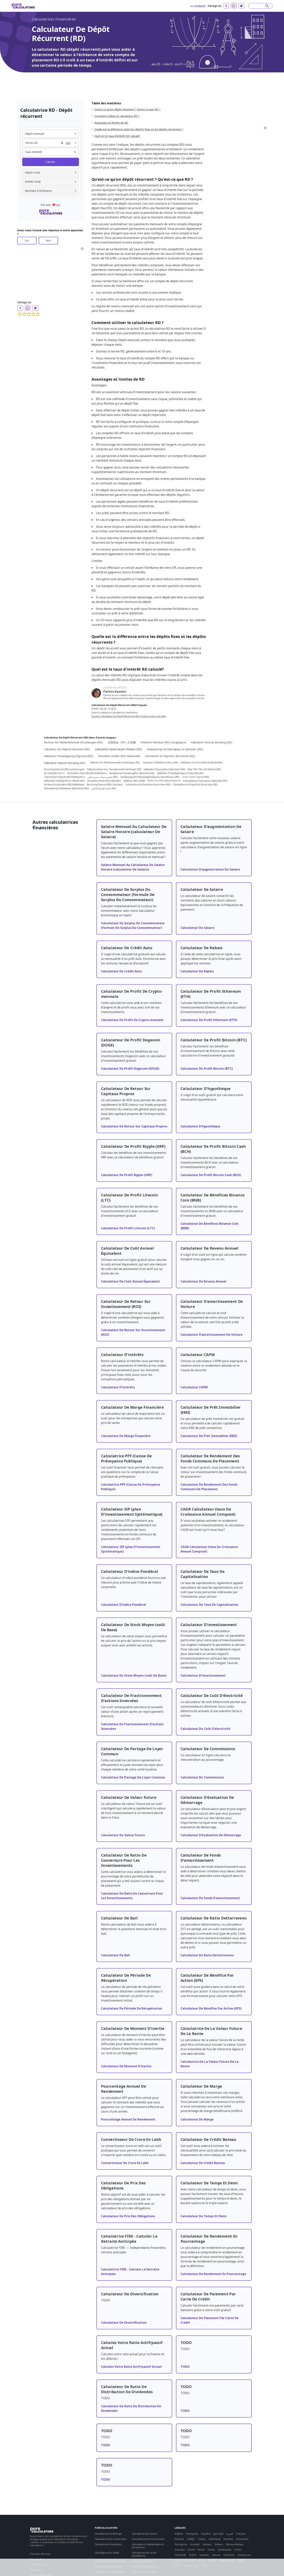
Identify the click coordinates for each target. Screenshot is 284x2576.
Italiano (219, 2544)
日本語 (191, 2538)
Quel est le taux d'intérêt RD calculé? (117, 136)
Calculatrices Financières (54, 19)
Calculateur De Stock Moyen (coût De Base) (133, 1675)
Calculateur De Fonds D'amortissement (210, 1898)
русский (218, 2533)
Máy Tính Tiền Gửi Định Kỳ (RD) (204, 769)
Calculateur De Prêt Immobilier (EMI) (209, 1436)
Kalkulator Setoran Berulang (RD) (211, 742)
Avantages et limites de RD (111, 122)
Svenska (180, 2549)
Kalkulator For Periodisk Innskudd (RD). (202, 762)
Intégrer (198, 6)
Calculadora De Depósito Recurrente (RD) (195, 784)
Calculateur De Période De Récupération (131, 2008)
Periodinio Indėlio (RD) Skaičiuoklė (119, 756)
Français (241, 2533)
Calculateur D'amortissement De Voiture (212, 1334)
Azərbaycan (244, 2554)
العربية (229, 2533)
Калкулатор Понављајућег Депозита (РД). (132, 773)
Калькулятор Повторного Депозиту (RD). (205, 780)
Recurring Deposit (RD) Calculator (105, 784)
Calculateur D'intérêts (118, 1387)
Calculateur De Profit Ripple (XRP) (126, 1175)
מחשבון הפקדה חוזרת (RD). (195, 777)
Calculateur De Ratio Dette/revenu (207, 1955)
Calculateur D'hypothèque (200, 1126)
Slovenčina (242, 2538)
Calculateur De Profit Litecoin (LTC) (128, 1228)
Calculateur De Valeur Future (123, 1835)
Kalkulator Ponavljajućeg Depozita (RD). (69, 756)
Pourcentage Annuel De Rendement (128, 2119)
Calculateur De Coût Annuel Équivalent (130, 1281)
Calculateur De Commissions (202, 1777)
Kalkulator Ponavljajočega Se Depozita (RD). (180, 773)
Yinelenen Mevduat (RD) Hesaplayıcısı (163, 742)
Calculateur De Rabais (197, 971)
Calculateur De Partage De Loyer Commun (133, 1777)
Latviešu (204, 2554)
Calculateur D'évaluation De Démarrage (211, 1835)
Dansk (211, 2549)
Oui (27, 240)
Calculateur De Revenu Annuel (203, 1281)
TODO (185, 2367)
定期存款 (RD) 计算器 (134, 780)
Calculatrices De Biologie (108, 2533)
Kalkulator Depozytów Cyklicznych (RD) (164, 769)
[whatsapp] (234, 6)
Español (205, 2533)
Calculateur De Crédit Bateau (203, 2163)
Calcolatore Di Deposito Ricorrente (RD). (170, 756)
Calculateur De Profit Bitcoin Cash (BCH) (211, 1175)
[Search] (258, 5)
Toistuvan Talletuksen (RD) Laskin (160, 762)
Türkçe (202, 2538)
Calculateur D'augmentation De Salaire (210, 869)
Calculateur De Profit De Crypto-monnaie (132, 1020)
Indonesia (214, 2538)
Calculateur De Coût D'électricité (205, 1729)
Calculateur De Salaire (197, 928)
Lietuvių (207, 2544)
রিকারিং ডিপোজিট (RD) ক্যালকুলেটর (164, 780)
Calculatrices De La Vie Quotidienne (144, 2554)
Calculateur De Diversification (123, 2322)
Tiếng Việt (180, 2554)
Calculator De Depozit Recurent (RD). (67, 749)
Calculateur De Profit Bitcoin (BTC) (207, 1068)
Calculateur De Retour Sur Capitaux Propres (134, 1126)
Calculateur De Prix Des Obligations (128, 2216)
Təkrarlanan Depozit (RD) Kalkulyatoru (64, 777)
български (181, 2544)
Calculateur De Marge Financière (126, 1436)
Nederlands (224, 2549)
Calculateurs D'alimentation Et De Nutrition (148, 2546)
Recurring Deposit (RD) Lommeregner (64, 769)
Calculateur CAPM (194, 1387)
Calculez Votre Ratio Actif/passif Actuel (131, 2367)
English (179, 2533)
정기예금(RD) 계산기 (54, 773)
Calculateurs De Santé (107, 2552)
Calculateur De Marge (197, 2119)
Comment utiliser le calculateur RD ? (117, 116)
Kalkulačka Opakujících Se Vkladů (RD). (64, 780)
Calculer (50, 162)
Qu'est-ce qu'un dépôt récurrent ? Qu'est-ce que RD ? (127, 109)
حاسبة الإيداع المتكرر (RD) (103, 788)
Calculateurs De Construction (111, 2538)
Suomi (191, 2549)
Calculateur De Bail (115, 1955)
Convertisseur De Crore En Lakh (125, 2163)
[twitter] (241, 6)
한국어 (192, 2554)
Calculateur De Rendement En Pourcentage (213, 2274)
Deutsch (179, 2538)
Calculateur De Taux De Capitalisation (209, 1604)
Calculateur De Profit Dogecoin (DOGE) (130, 1068)
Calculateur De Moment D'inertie (126, 2066)
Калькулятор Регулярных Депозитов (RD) (66, 788)
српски (216, 2554)
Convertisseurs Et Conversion (148, 2538)
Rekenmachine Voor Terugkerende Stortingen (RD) (114, 769)
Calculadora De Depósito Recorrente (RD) (147, 784)
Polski (238, 2549)
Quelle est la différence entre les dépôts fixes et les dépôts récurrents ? (138, 129)
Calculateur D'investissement (203, 1675)
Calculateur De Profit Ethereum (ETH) (209, 1020)
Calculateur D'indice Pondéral (123, 1604)
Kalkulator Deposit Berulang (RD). (65, 763)
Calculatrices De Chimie (144, 2533)
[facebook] (226, 6)
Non (48, 240)
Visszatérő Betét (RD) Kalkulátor (104, 780)
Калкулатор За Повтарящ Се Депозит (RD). (175, 749)
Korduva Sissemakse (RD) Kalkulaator (64, 784)
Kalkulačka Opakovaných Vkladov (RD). (118, 749)
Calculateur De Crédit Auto (121, 971)
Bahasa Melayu (234, 2544)
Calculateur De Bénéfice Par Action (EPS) (211, 2008)
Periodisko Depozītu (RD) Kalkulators (87, 773)
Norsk (201, 2549)
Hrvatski (195, 2544)
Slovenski (229, 2554)
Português (192, 2533)
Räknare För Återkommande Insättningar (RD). (115, 762)
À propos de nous (40, 2553)
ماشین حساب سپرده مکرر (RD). (102, 777)
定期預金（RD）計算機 (122, 742)
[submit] (267, 6)
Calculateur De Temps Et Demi (204, 2216)
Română (228, 2538)
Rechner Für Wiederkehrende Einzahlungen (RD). (73, 742)
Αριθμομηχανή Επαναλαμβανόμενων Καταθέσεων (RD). (150, 777)
